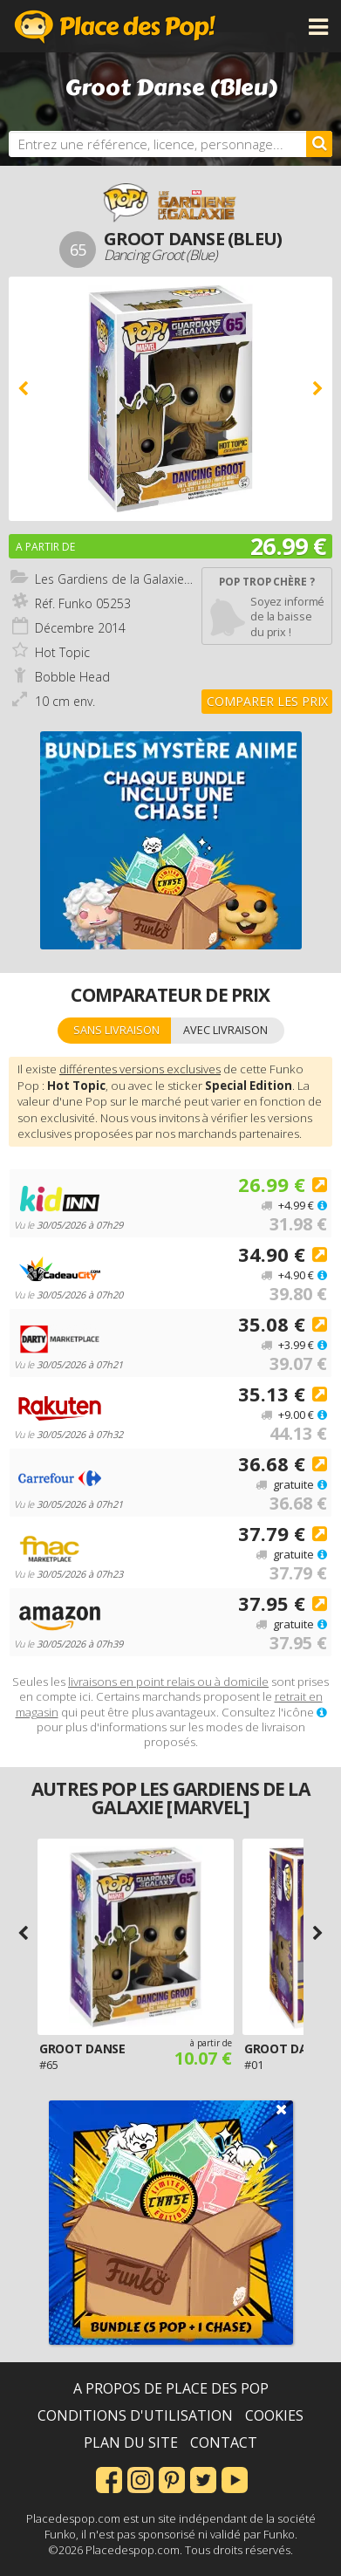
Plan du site (131, 2442)
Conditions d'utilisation (135, 2415)
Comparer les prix (267, 701)
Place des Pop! (115, 26)
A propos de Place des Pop (171, 2388)
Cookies (274, 2415)
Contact (223, 2442)
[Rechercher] (319, 144)
